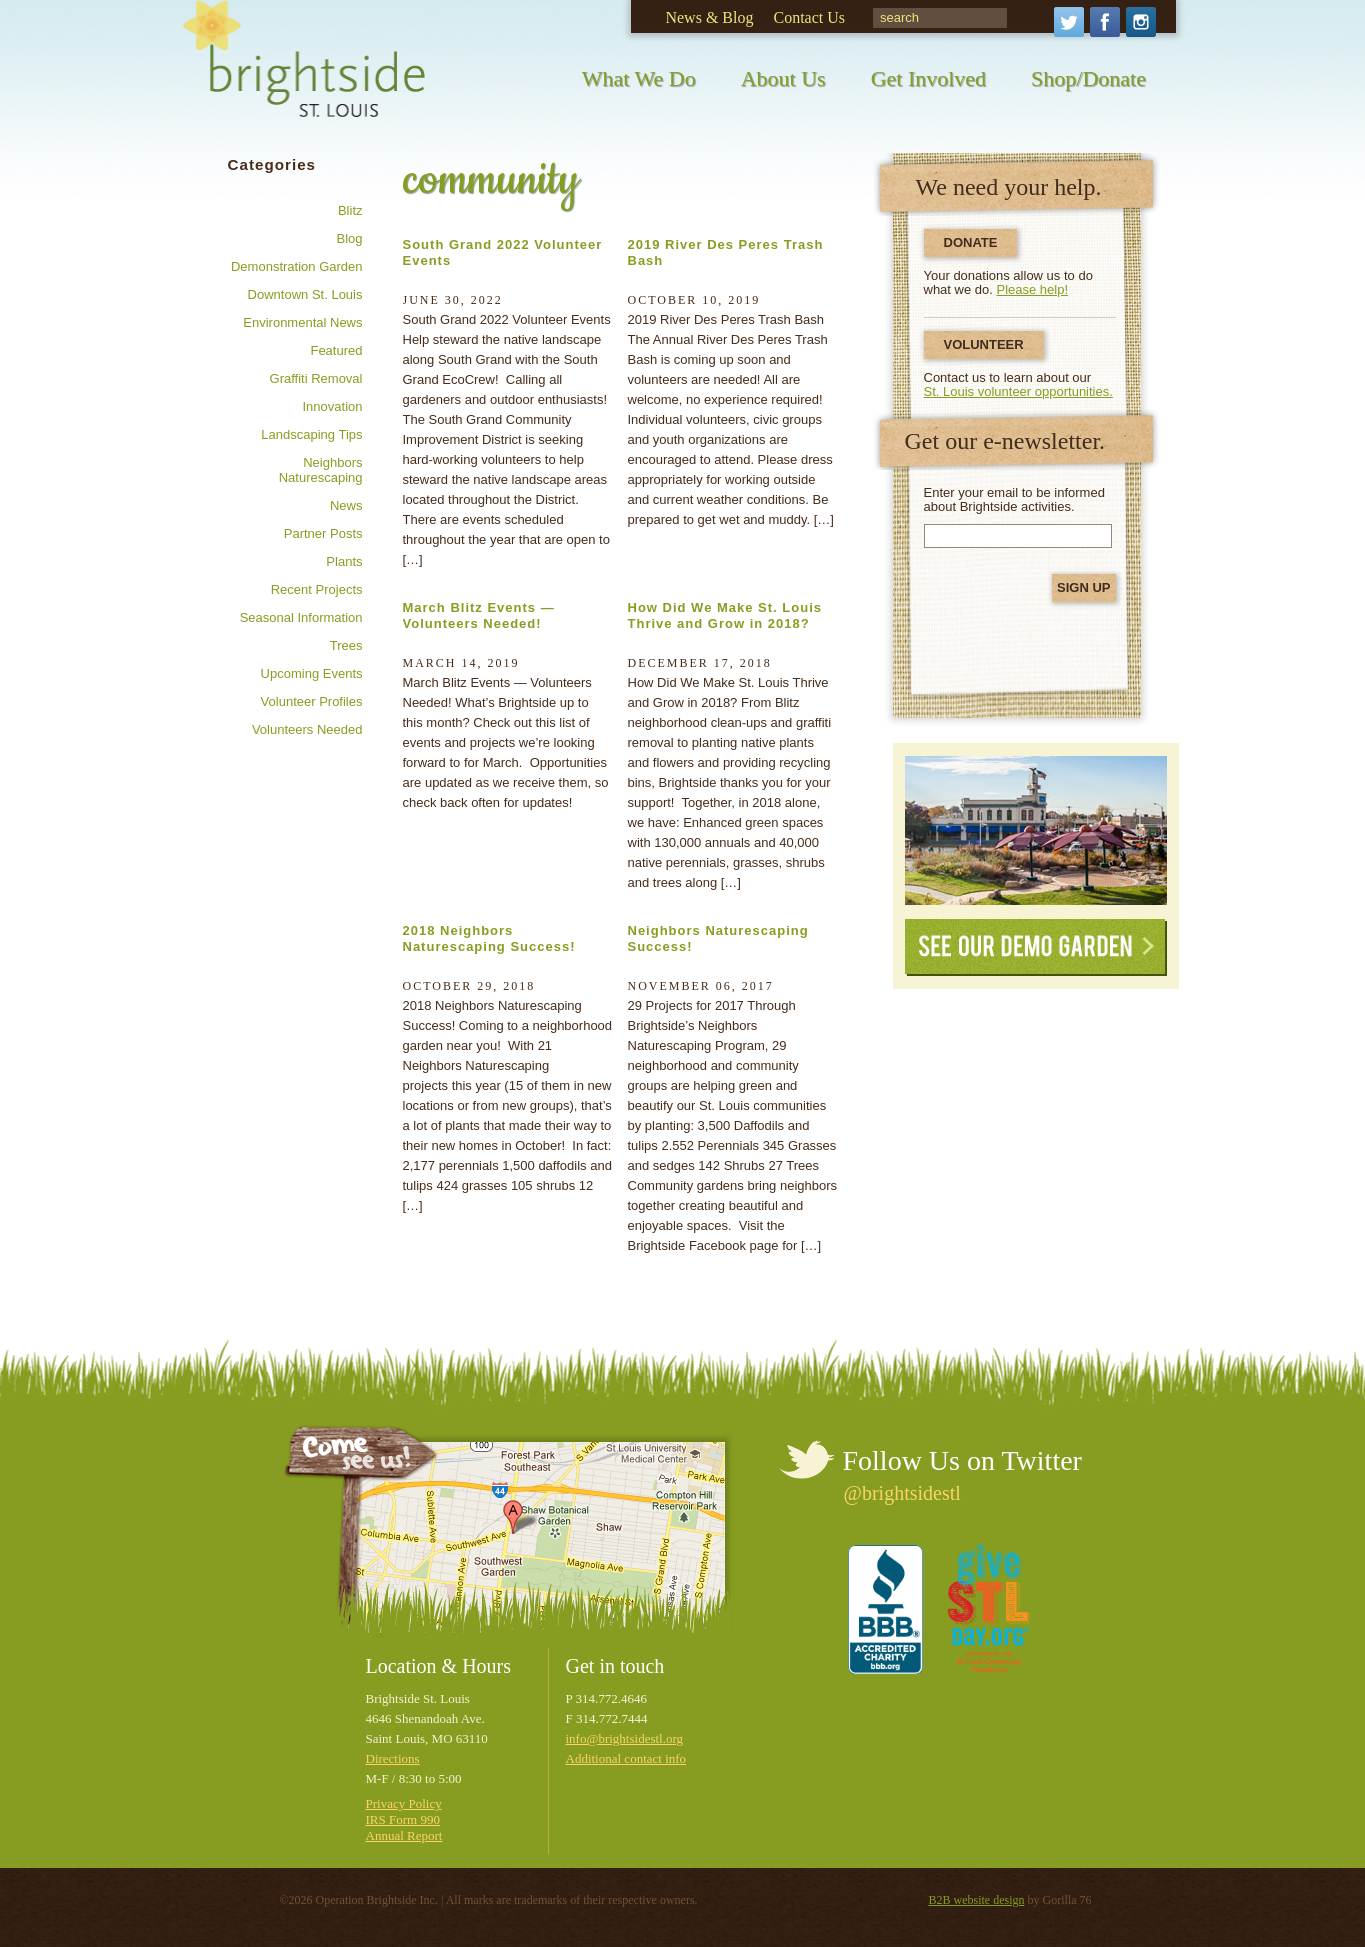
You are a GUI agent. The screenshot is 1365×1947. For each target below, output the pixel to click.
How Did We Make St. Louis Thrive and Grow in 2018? (725, 615)
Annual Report (404, 1835)
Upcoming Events (312, 673)
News (346, 505)
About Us (783, 78)
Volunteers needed (307, 729)
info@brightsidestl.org (625, 1738)
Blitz (350, 210)
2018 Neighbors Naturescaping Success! (489, 938)
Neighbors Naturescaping (321, 470)
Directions (393, 1758)
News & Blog (709, 17)
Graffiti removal (316, 378)
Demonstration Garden (297, 266)
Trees (346, 645)
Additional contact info (626, 1758)
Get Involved (928, 78)
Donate (971, 242)
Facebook (1105, 22)
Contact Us (809, 17)
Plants (344, 561)
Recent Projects (317, 589)
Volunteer (984, 344)
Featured (336, 350)
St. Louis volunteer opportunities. (1018, 391)
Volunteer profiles (312, 701)
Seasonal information (301, 617)
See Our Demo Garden (1036, 947)
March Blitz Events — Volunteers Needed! (479, 615)
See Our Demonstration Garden (1036, 830)
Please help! (1033, 289)
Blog (349, 238)
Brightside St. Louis (304, 72)
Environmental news (302, 322)
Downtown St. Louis (305, 294)
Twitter (1069, 22)
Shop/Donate (1088, 78)
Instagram (1141, 22)
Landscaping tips (311, 434)
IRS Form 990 (403, 1819)
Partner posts (323, 533)
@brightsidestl (902, 1493)
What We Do (639, 78)
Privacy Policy (404, 1803)
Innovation (333, 406)
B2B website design (977, 1900)
